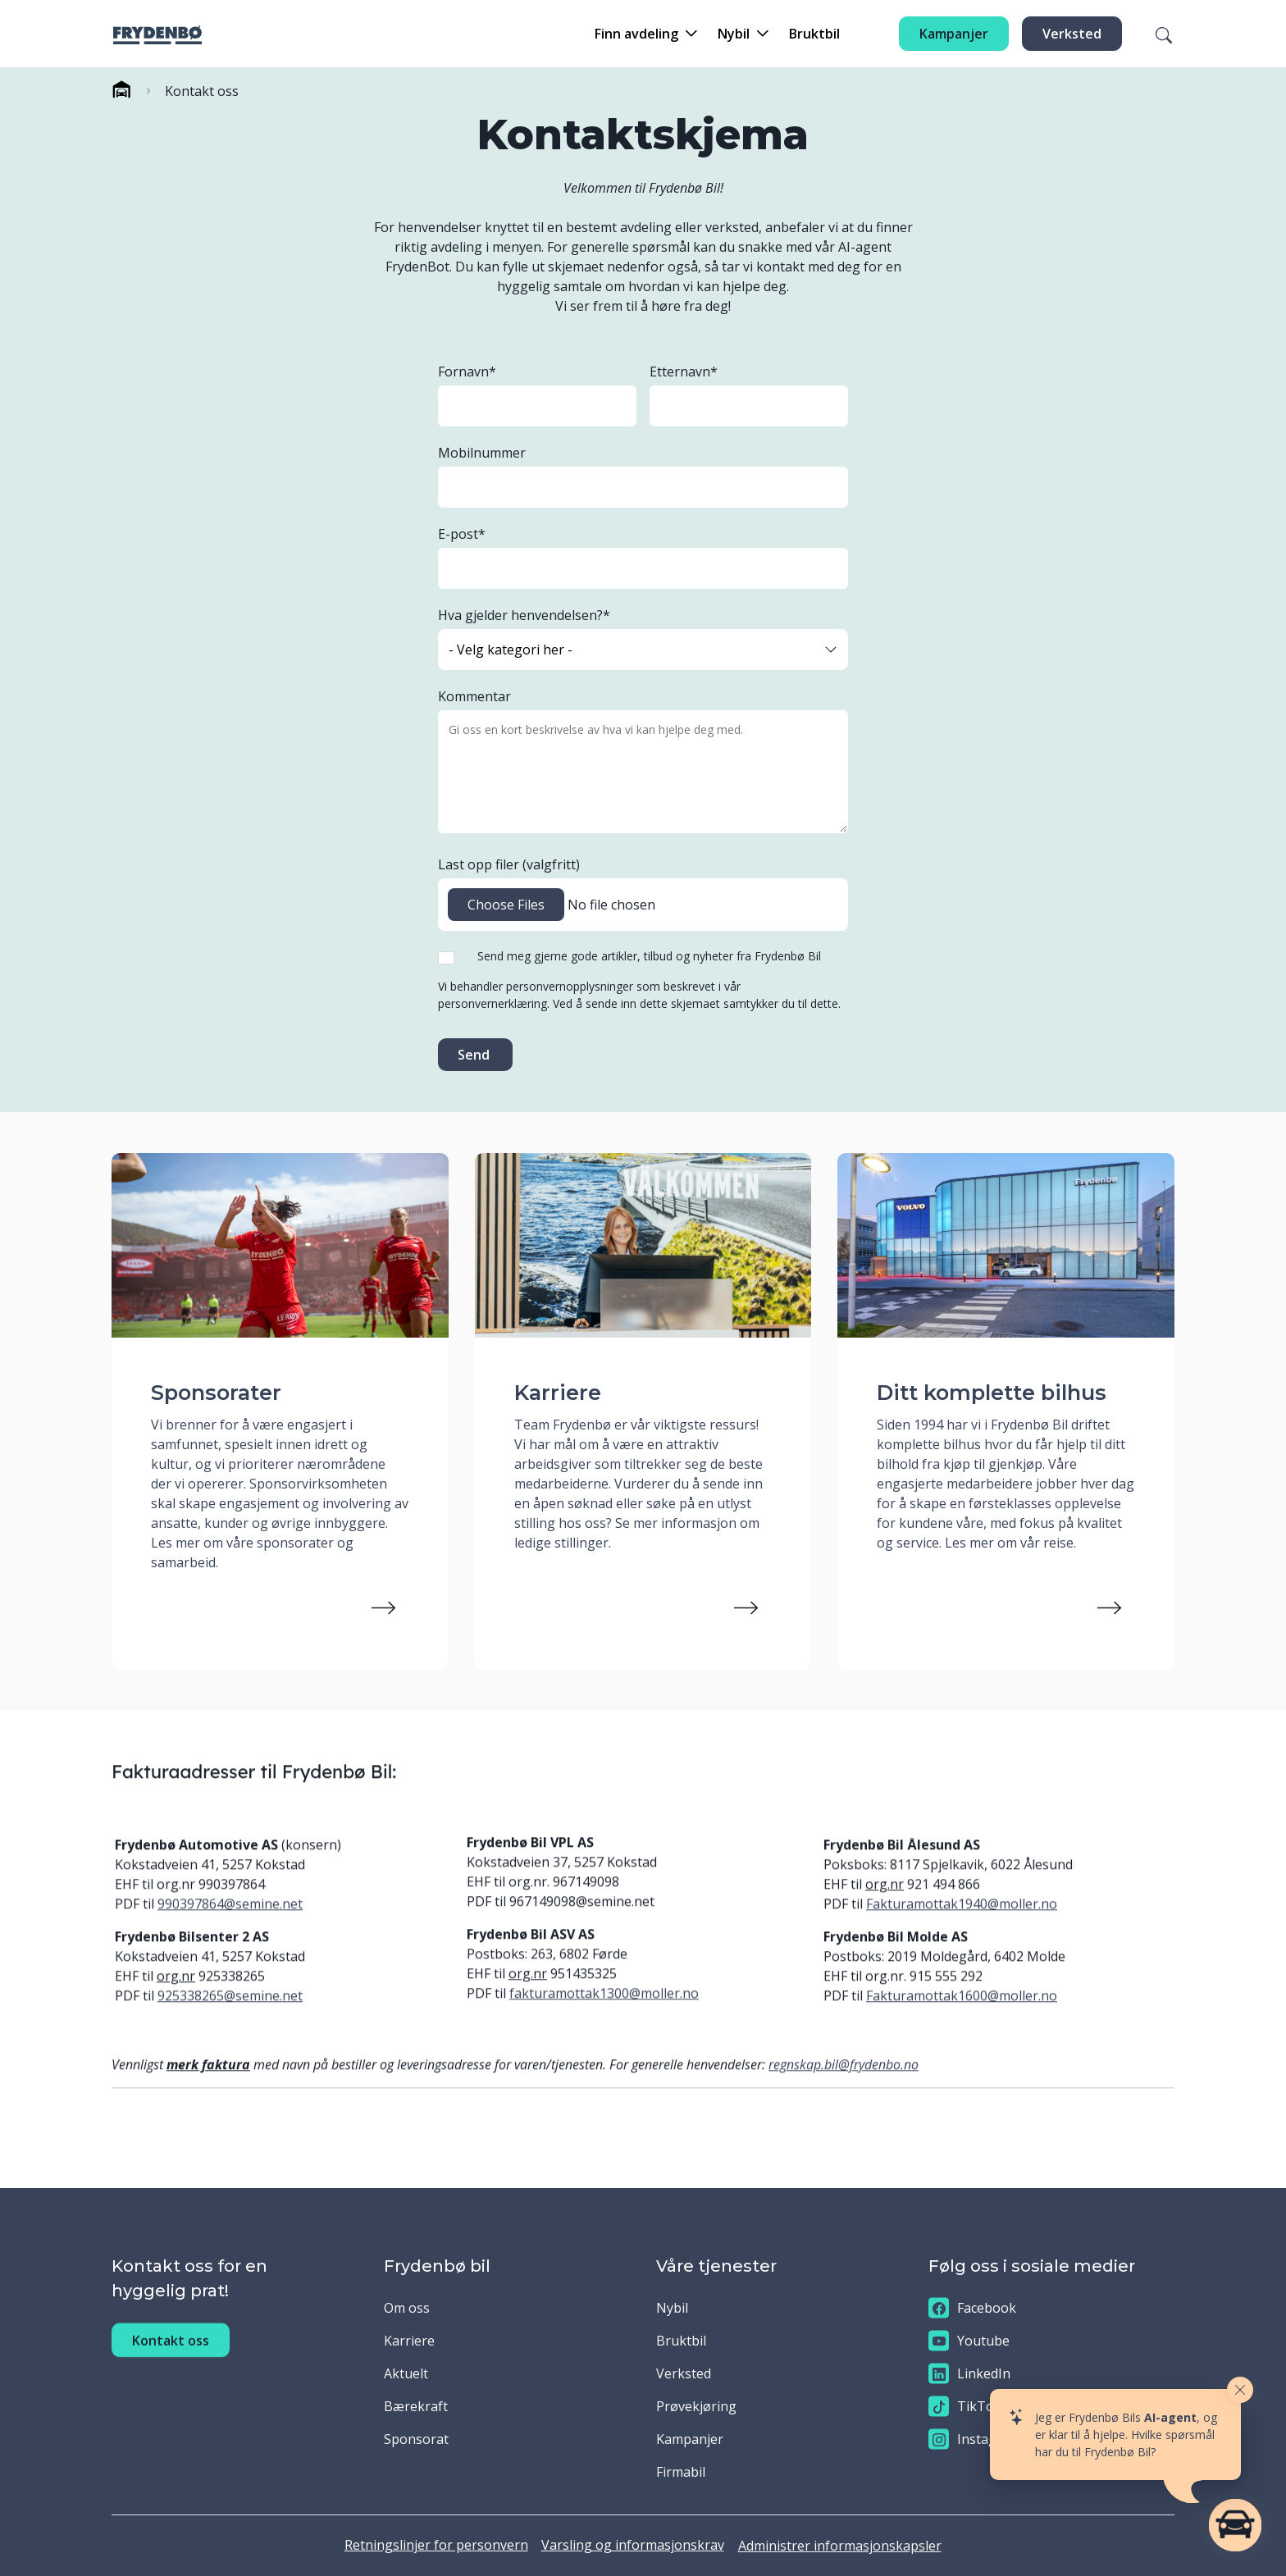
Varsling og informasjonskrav (632, 2545)
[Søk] (1154, 33)
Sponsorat (416, 2439)
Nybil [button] (734, 34)
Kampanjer (953, 34)
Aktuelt (406, 2373)
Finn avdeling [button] (636, 34)
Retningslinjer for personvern (436, 2545)
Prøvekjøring (696, 2406)
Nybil (672, 2308)
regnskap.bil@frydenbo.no (843, 2095)
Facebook (972, 2308)
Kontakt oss (170, 2370)
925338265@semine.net (230, 2026)
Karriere (409, 2341)
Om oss (407, 2308)
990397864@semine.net (230, 1934)
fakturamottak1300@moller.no (604, 2023)
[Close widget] (1240, 2390)
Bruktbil (814, 34)
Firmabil (680, 2472)
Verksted (1071, 34)
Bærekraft (416, 2406)
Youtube (969, 2341)
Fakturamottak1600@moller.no (961, 2026)
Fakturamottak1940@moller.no (961, 1934)
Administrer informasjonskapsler (840, 2546)
